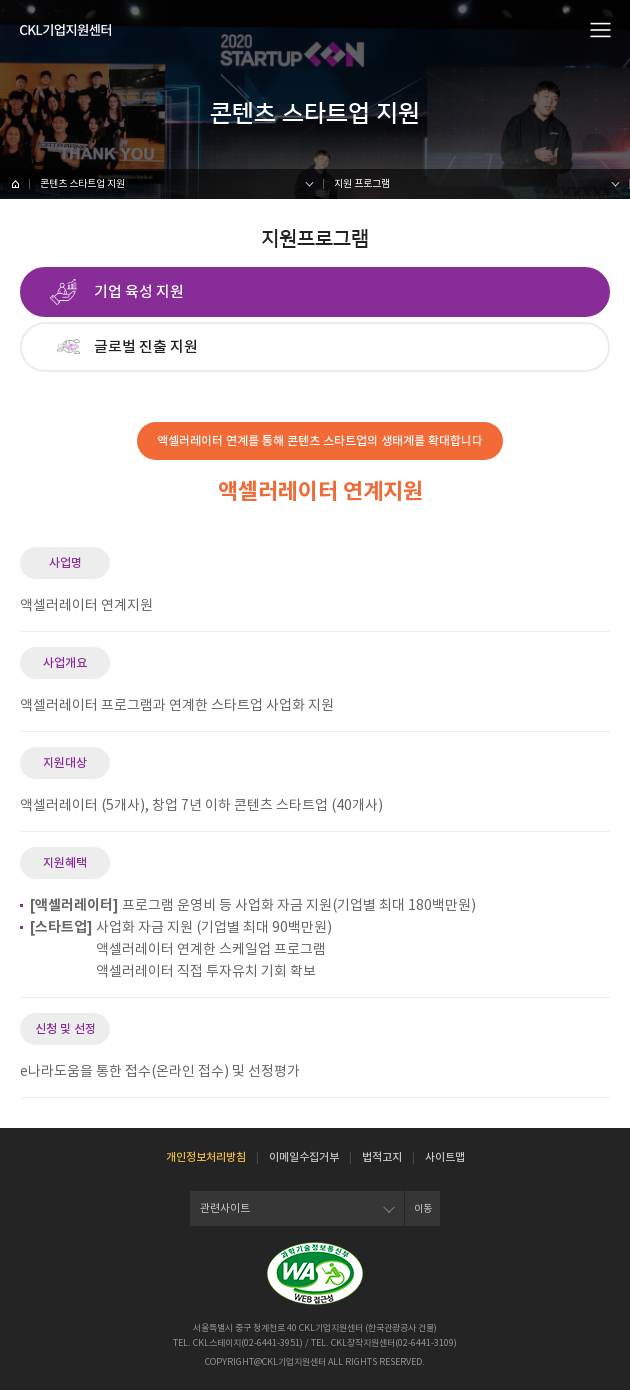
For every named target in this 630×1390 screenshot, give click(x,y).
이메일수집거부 (304, 1157)
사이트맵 (445, 1157)
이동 (423, 1208)
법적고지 (382, 1157)
